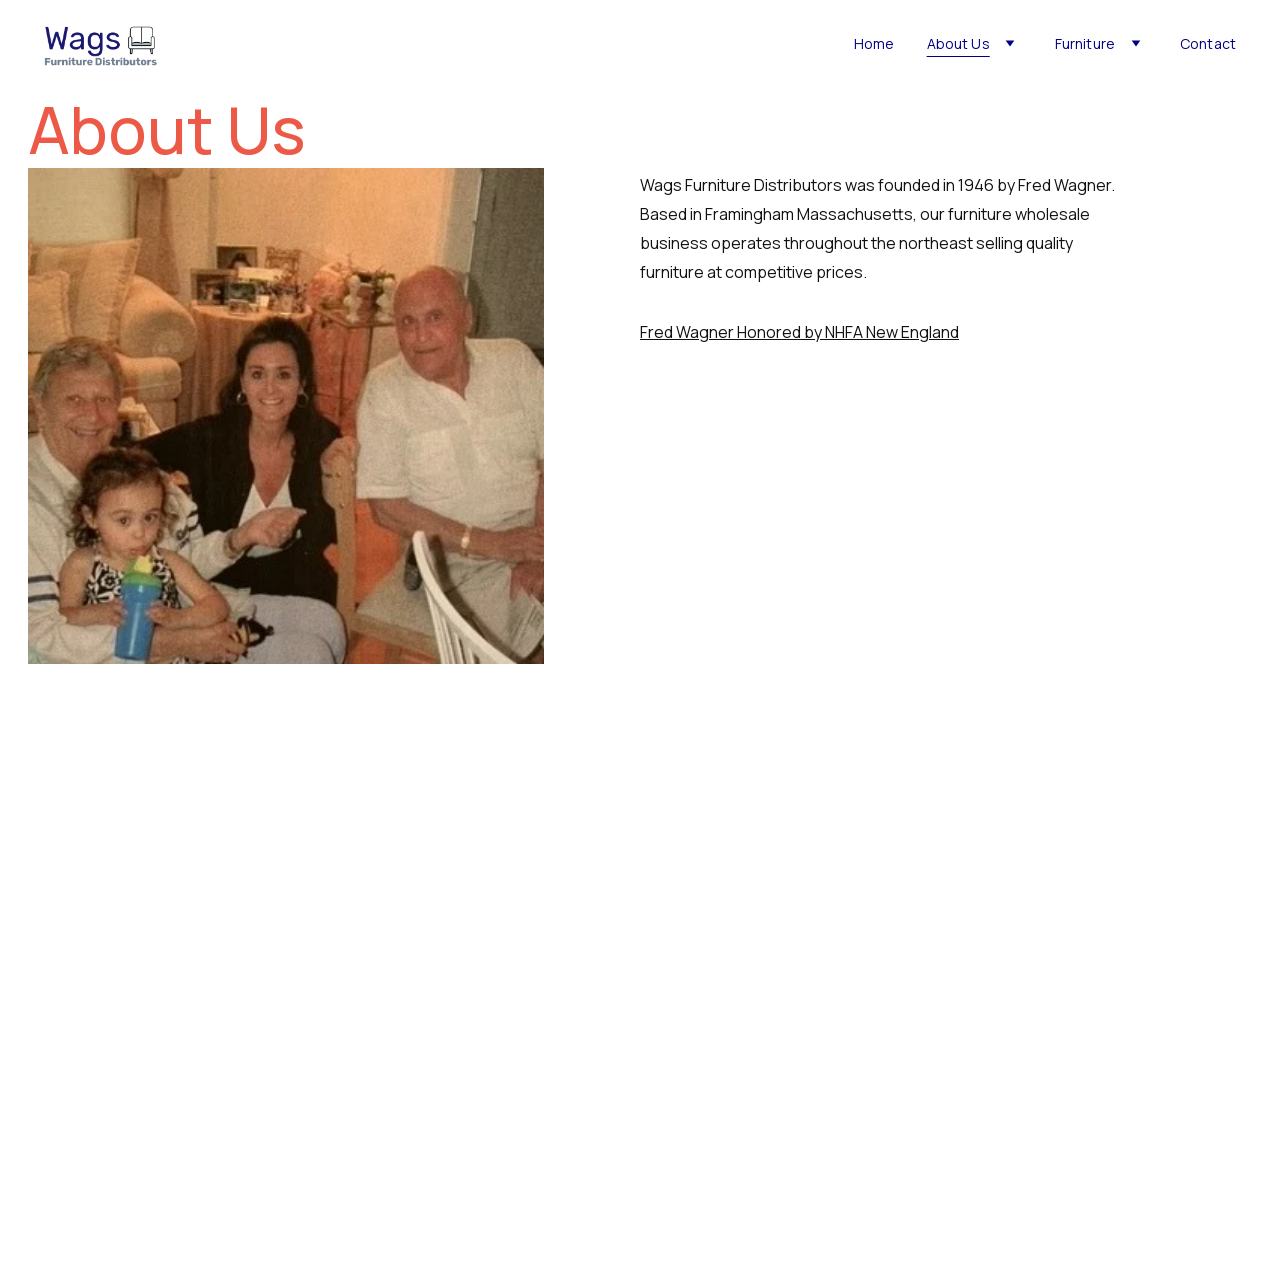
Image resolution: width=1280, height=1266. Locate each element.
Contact (1208, 44)
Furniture (1085, 44)
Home (874, 44)
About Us (958, 44)
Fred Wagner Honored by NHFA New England (799, 332)
